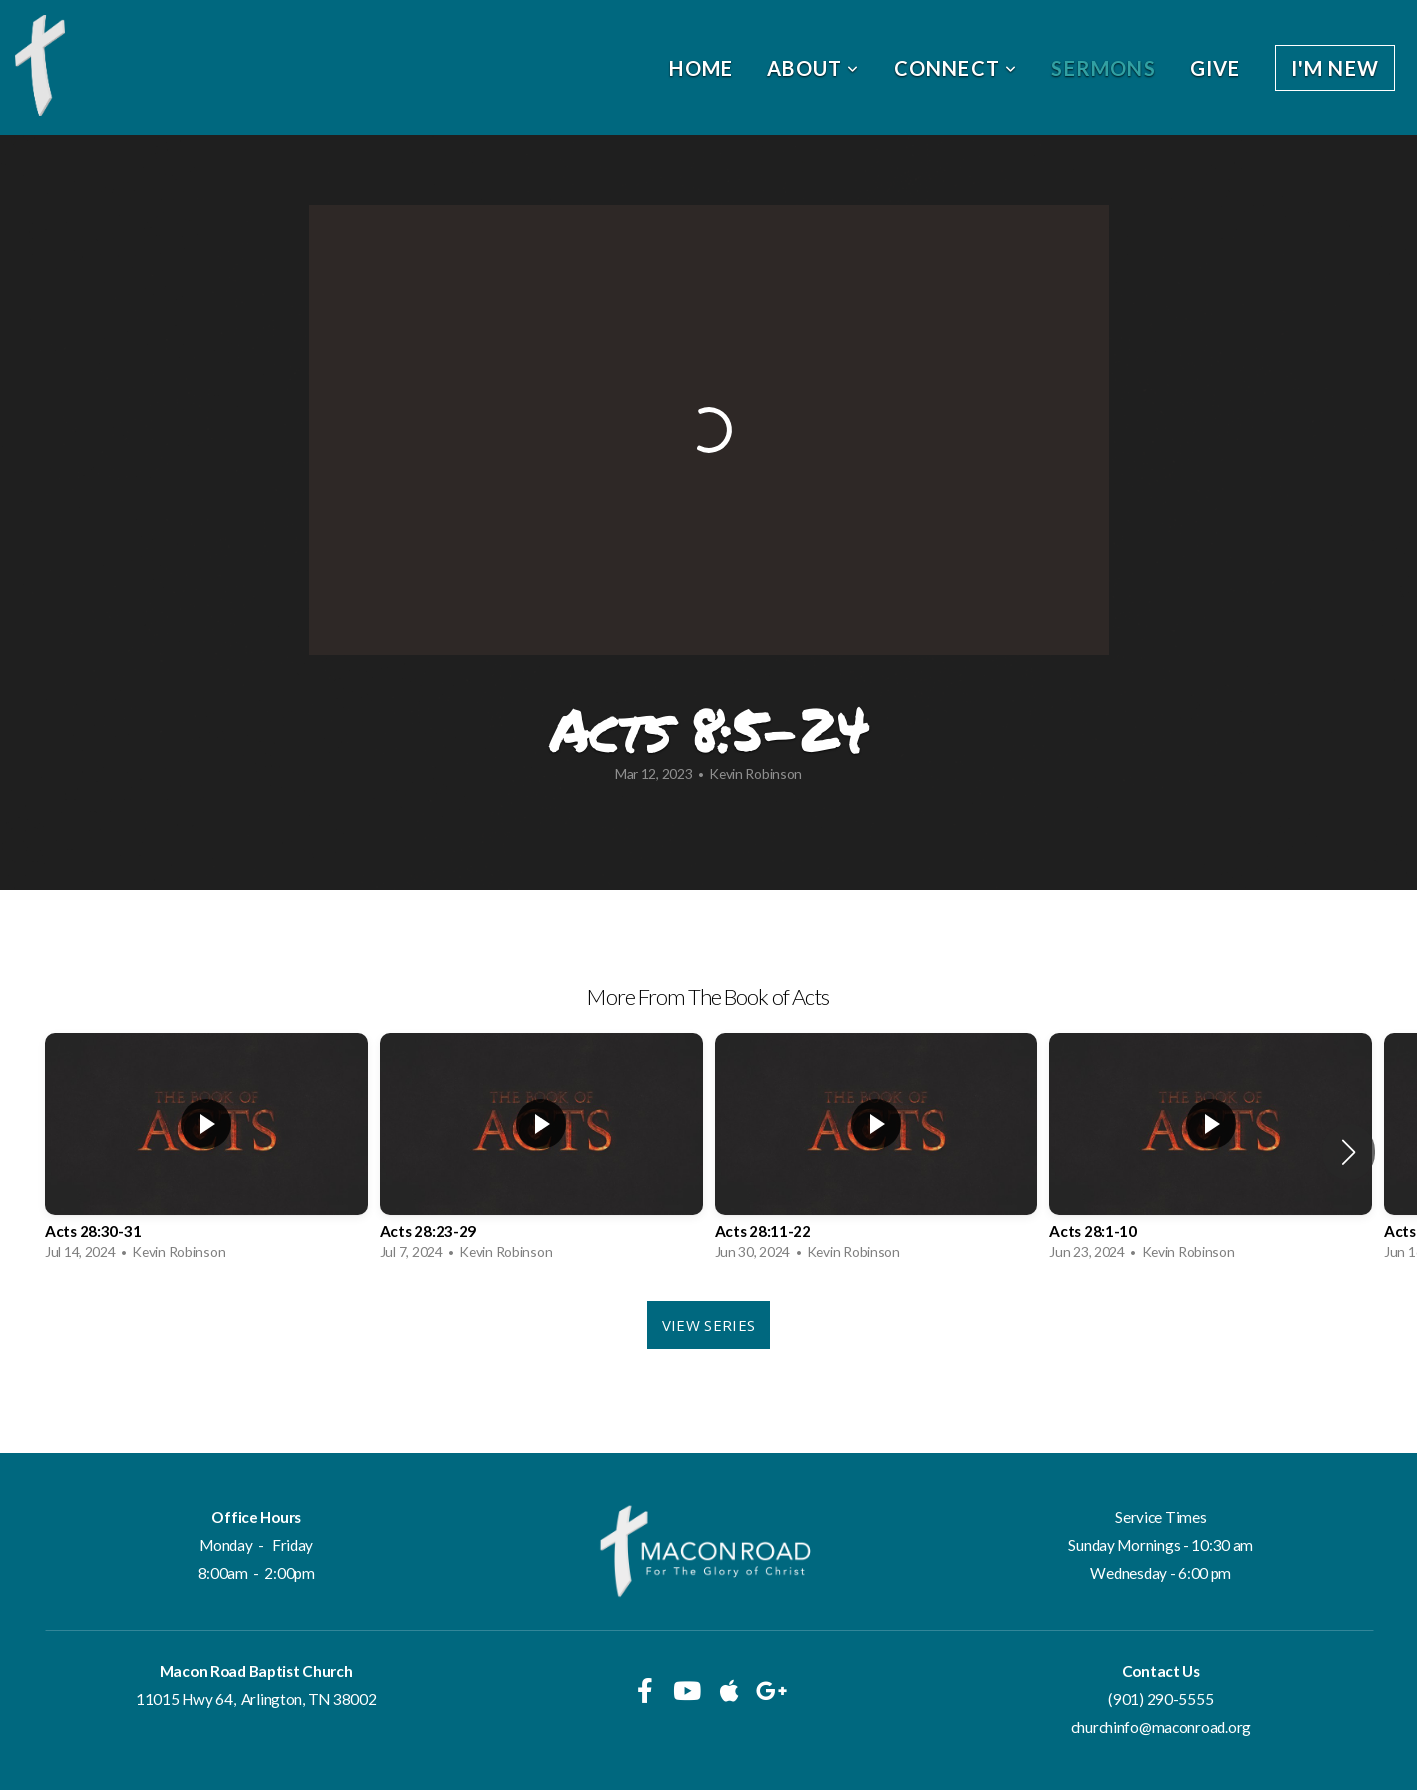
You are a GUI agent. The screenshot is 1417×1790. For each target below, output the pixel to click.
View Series (708, 1325)
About (813, 68)
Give (1215, 68)
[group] (206, 1152)
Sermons (1103, 68)
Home (701, 68)
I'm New (1335, 68)
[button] (1348, 1152)
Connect (956, 68)
